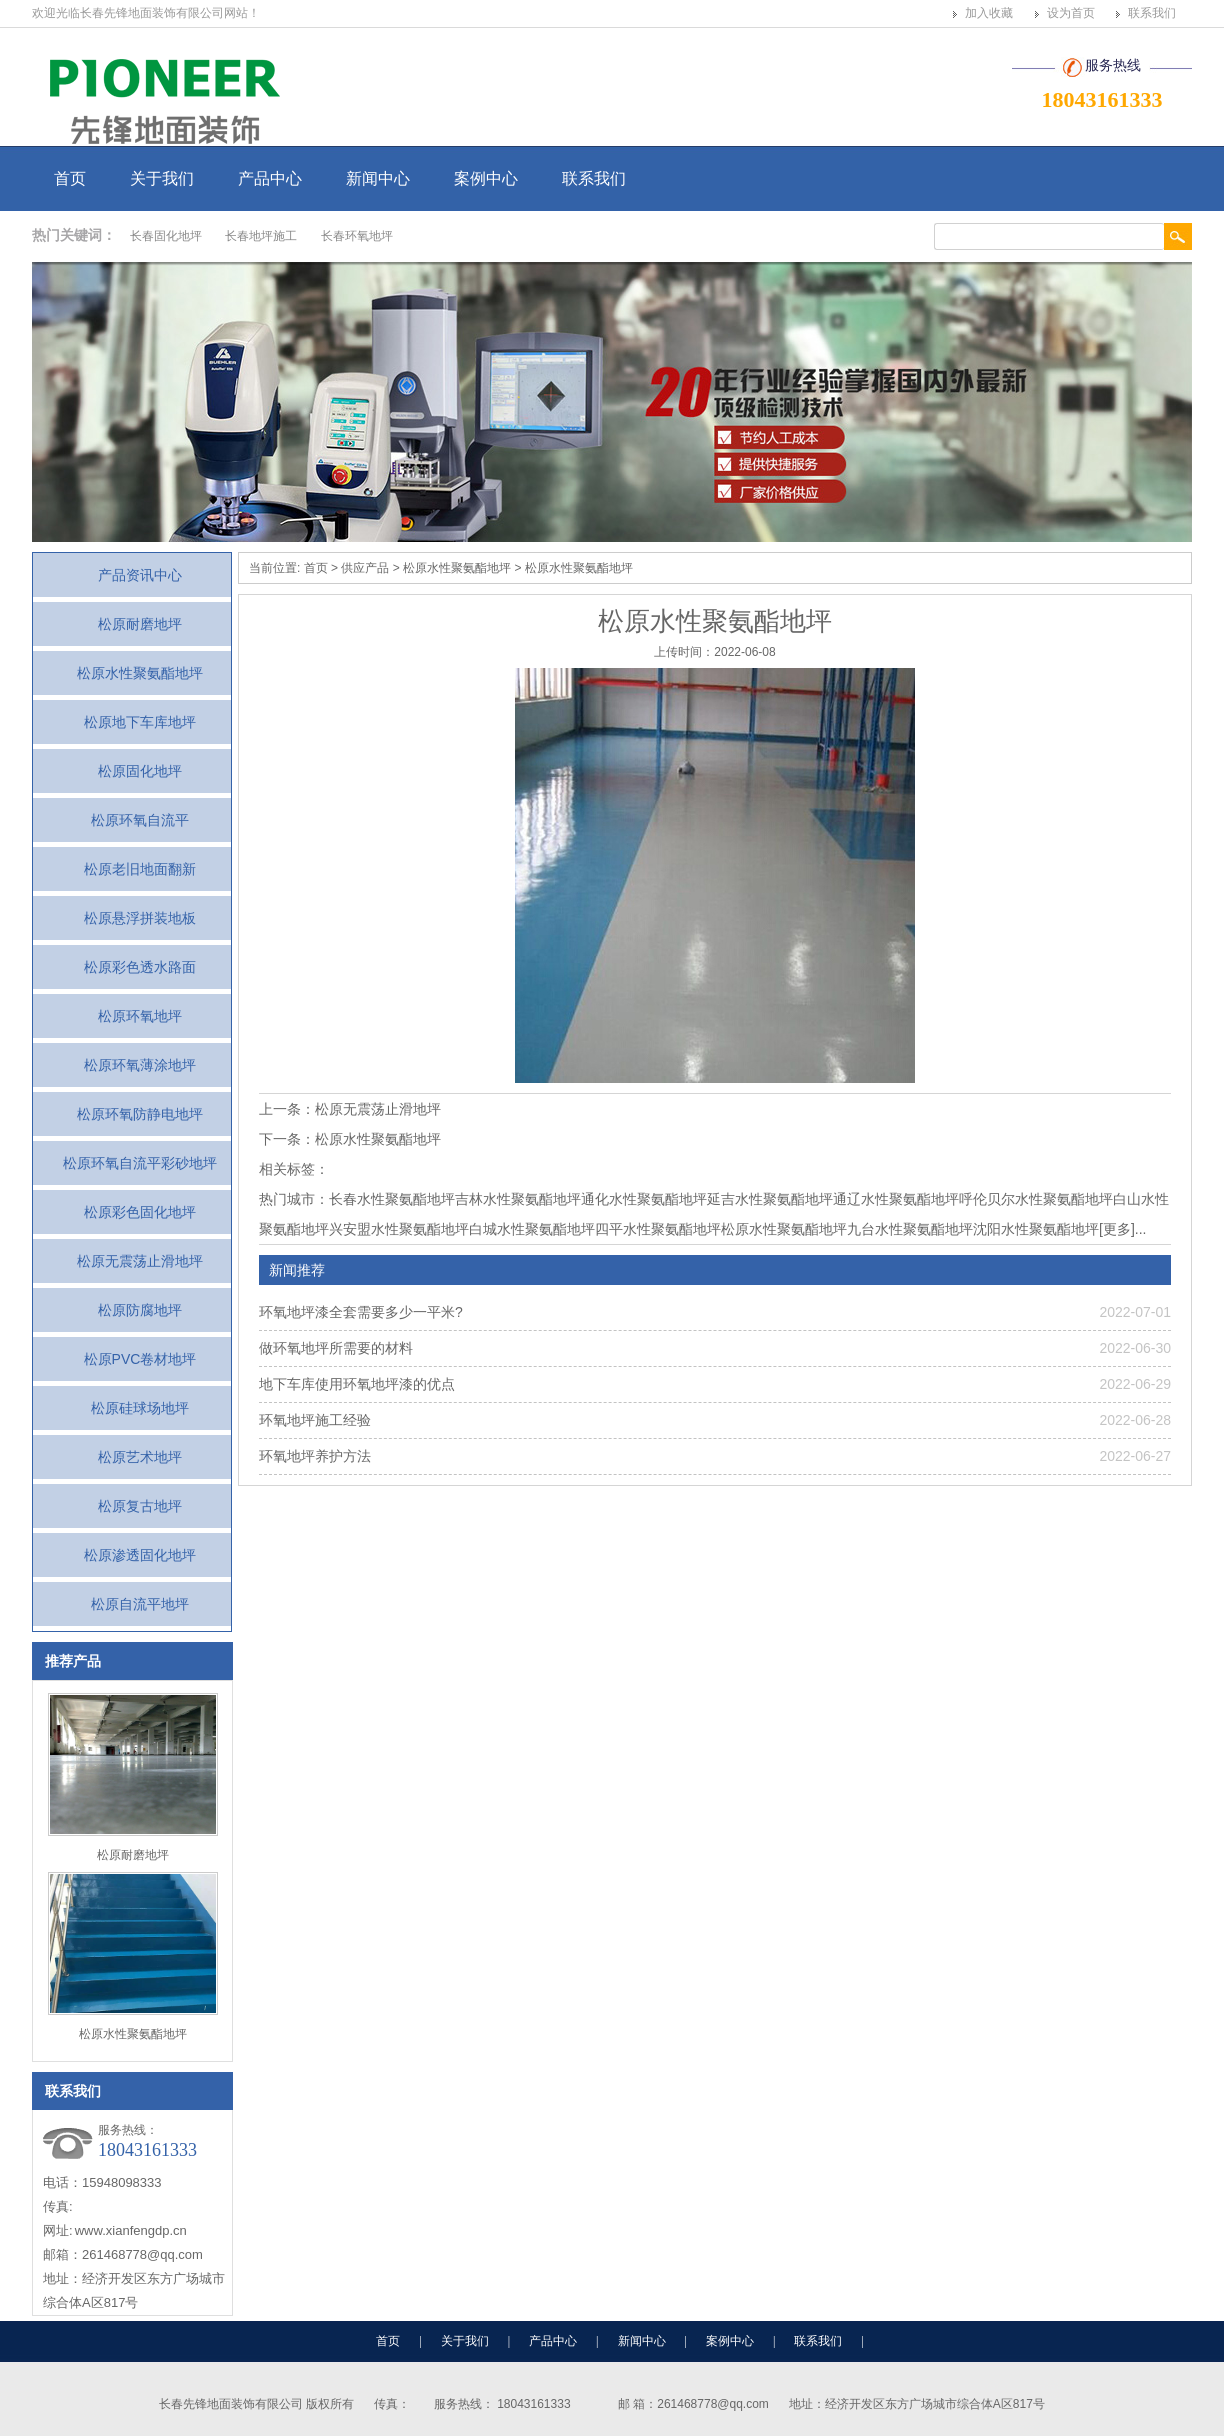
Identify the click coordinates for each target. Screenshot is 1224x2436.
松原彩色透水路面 (140, 967)
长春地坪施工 (261, 236)
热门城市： (294, 1199)
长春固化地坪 (166, 236)
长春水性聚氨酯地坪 (392, 1199)
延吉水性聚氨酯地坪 (770, 1199)
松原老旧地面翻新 (140, 869)
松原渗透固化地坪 (140, 1555)
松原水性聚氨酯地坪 (140, 673)
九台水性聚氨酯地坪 (910, 1229)
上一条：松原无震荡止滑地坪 (350, 1109)
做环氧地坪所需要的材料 (336, 1348)
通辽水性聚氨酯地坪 (896, 1199)
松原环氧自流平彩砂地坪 (140, 1163)
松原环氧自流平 (140, 820)
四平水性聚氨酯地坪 (658, 1229)
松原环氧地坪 (140, 1016)
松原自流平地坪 (140, 1604)
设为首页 (1071, 13)
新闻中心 (378, 178)
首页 (70, 178)
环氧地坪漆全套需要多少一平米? (361, 1312)
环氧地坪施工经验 (315, 1420)
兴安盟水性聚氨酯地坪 (399, 1229)
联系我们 (1152, 13)
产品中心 (270, 178)
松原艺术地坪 (140, 1457)
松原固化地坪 (140, 771)
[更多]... (1122, 1229)
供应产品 (365, 568)
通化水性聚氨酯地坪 (644, 1199)
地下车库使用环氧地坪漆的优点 (357, 1384)
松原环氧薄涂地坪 (140, 1065)
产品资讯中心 (140, 575)
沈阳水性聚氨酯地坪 (1036, 1229)
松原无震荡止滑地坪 (140, 1261)
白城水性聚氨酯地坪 (532, 1229)
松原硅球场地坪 (140, 1408)
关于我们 (162, 178)
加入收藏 (989, 13)
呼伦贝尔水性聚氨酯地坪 (1036, 1199)
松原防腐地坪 (140, 1310)
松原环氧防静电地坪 (140, 1114)
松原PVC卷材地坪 (140, 1359)
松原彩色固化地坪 (140, 1212)
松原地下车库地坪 (140, 722)
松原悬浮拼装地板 (140, 918)
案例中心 (486, 178)
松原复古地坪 (140, 1506)
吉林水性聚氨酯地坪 (518, 1199)
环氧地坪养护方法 (315, 1456)
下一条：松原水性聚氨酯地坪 (350, 1139)
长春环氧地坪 (357, 236)
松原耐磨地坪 (140, 624)
